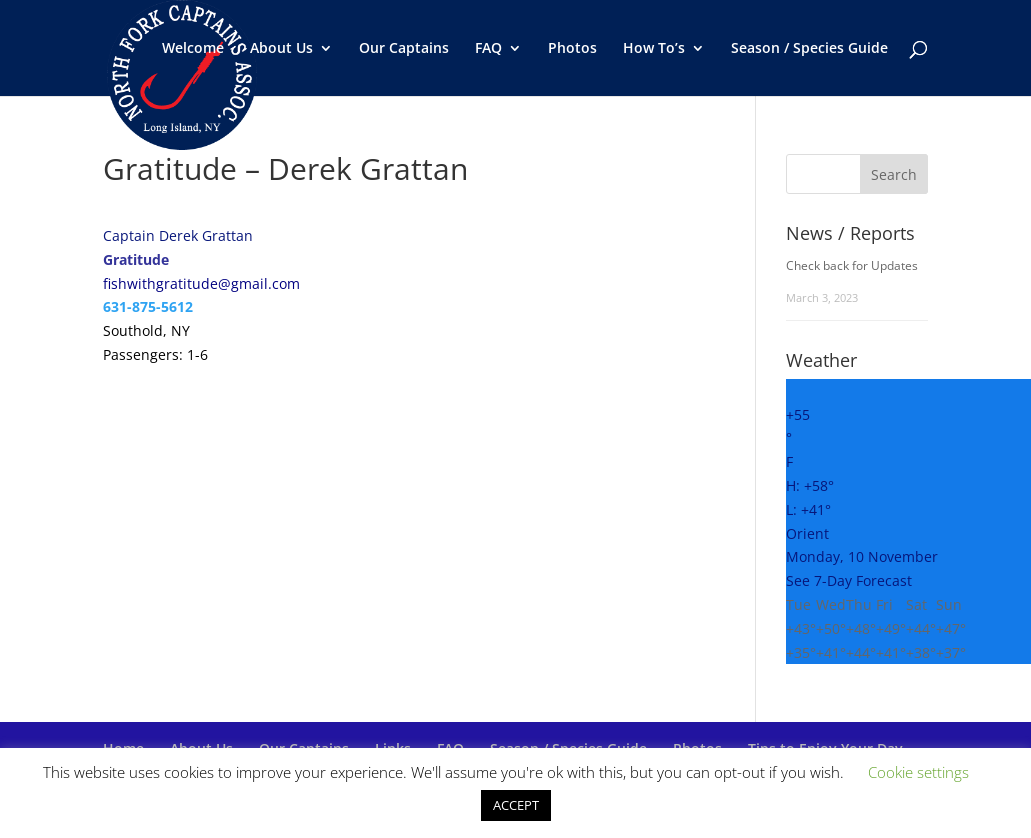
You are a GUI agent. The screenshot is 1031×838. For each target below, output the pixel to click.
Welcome (193, 49)
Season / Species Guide (809, 49)
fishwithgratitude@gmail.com (201, 283)
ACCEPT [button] (516, 805)
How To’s (654, 49)
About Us (281, 49)
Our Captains (404, 49)
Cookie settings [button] (918, 772)
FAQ (488, 49)
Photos (572, 49)
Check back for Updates (852, 265)
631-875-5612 (148, 306)
